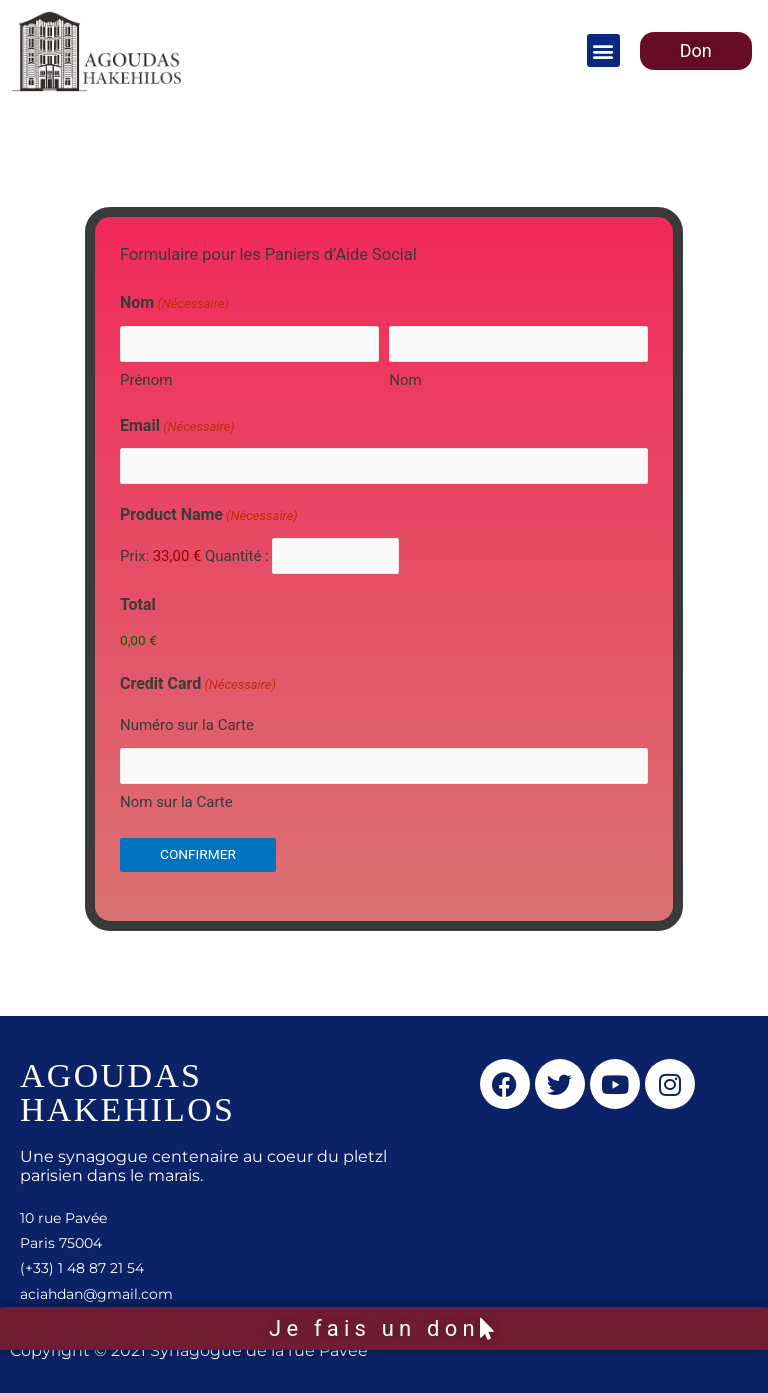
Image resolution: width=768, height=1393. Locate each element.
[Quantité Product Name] (335, 556)
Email (177, 427)
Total (138, 604)
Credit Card (198, 685)
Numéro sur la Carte (187, 725)
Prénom (146, 380)
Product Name (209, 516)
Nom (405, 380)
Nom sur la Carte (176, 802)
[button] (603, 50)
